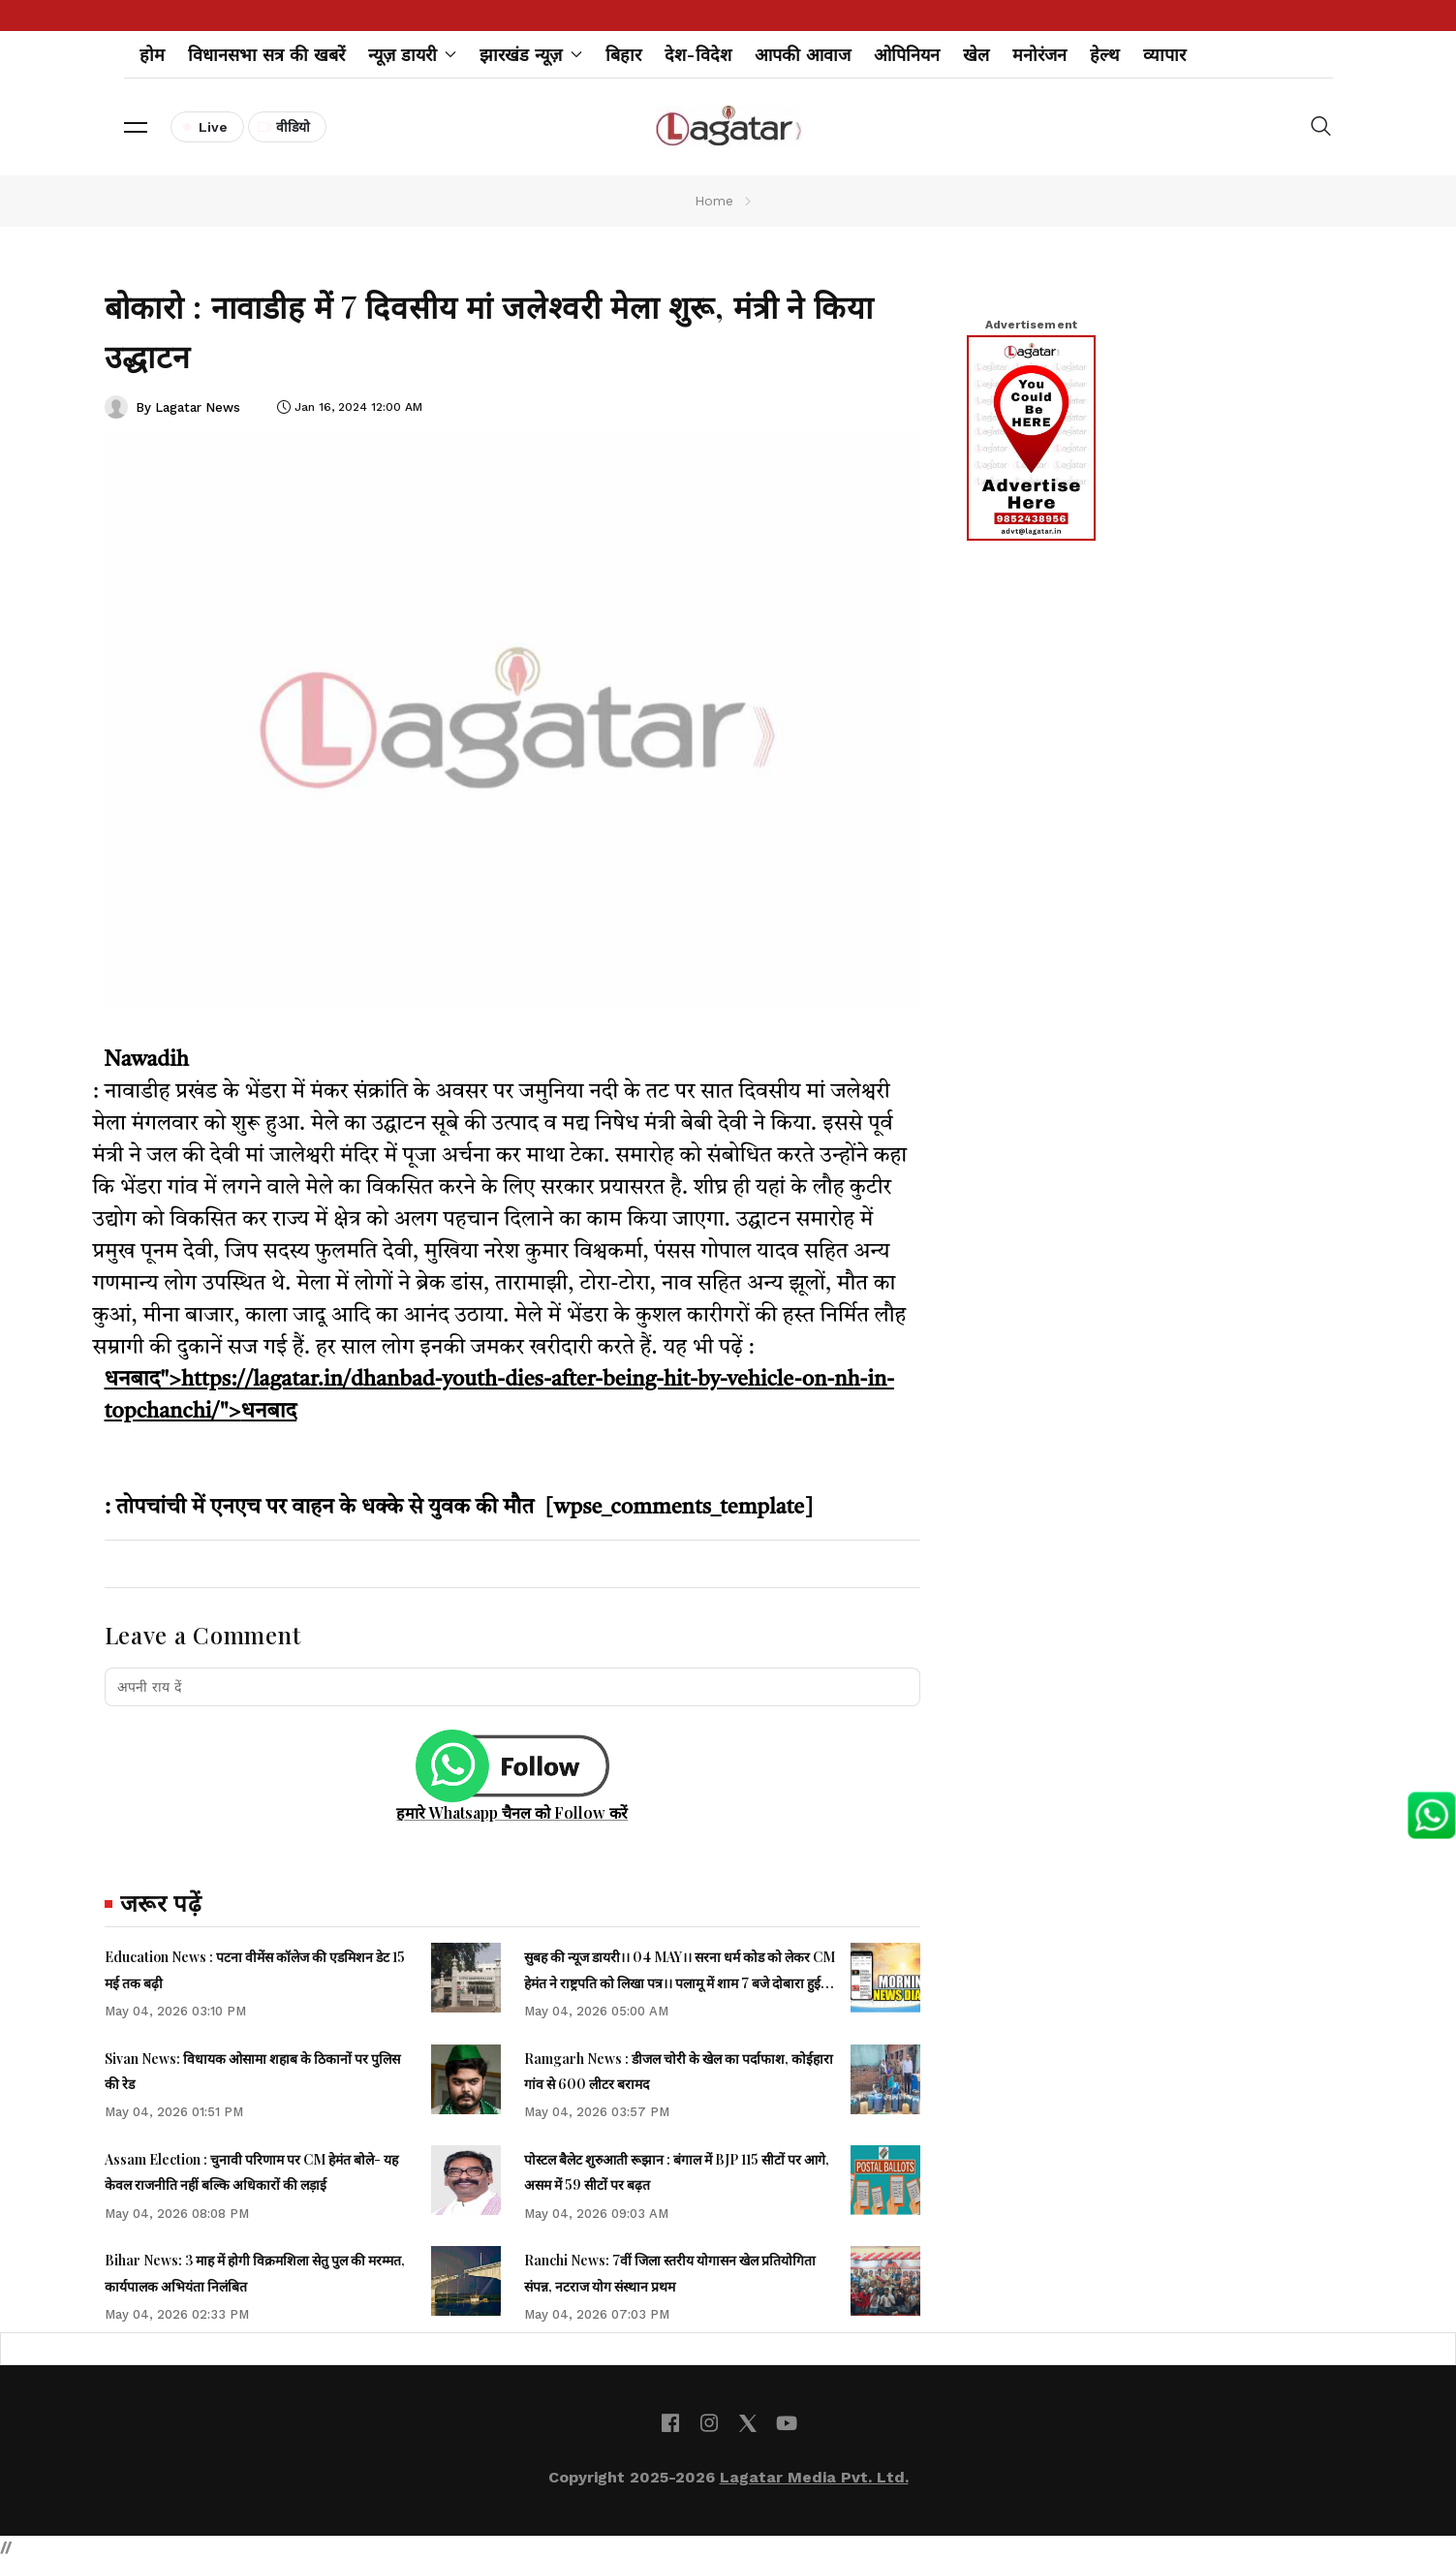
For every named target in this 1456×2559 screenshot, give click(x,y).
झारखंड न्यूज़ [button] (531, 55)
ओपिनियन (907, 55)
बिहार (623, 55)
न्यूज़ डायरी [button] (412, 55)
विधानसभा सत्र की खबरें (266, 55)
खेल (976, 55)
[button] (135, 127)
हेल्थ (1105, 55)
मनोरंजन (1039, 55)
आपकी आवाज (803, 55)
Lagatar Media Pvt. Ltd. (814, 2477)
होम (152, 55)
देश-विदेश (698, 55)
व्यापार (1164, 55)
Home (714, 200)
